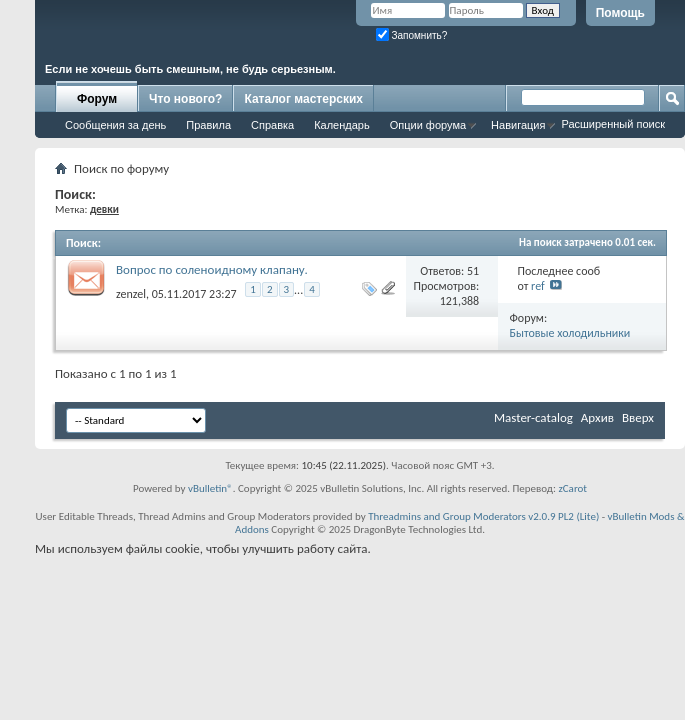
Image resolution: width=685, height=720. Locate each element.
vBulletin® (210, 488)
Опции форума (428, 125)
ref (538, 286)
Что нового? (185, 99)
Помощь (620, 13)
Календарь (342, 125)
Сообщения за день (115, 125)
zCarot (572, 488)
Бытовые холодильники (570, 333)
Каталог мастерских (303, 99)
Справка (272, 125)
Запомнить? (412, 35)
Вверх (638, 417)
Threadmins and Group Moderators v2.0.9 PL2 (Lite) (483, 516)
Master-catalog (533, 417)
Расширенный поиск (613, 124)
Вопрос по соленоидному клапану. (212, 269)
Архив (597, 417)
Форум (97, 99)
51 (473, 271)
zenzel (131, 293)
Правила (208, 125)
